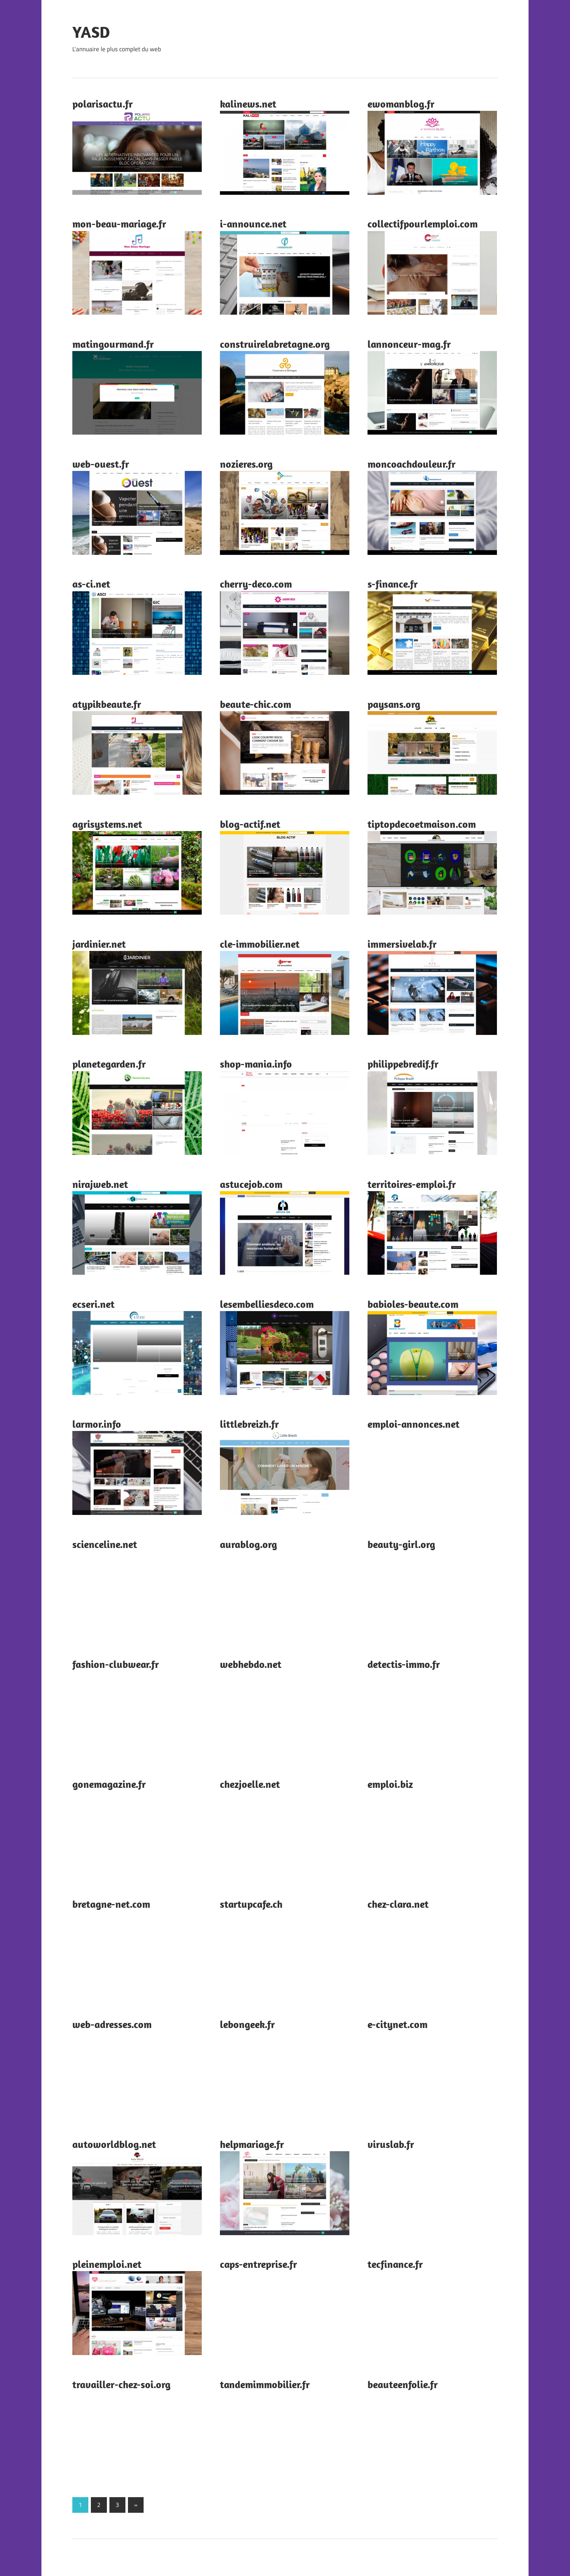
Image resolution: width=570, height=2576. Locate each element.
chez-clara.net (398, 1904)
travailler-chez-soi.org (121, 2384)
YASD (91, 32)
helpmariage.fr (252, 2144)
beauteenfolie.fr (403, 2384)
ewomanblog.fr (401, 103)
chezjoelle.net (250, 1784)
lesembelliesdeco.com (267, 1304)
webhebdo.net (250, 1664)
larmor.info (96, 1424)
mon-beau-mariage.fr (119, 223)
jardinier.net (99, 944)
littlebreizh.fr (249, 1424)
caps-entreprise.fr (258, 2264)
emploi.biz (390, 1784)
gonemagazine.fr (109, 1784)
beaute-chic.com (255, 704)
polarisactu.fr (102, 103)
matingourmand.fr (113, 344)
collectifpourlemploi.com (423, 223)
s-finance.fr (393, 583)
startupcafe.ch (251, 1904)
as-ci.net (91, 583)
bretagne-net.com (111, 1904)
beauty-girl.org (401, 1544)
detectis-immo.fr (404, 1664)
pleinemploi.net (106, 2264)
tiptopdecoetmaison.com (422, 824)
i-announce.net (253, 223)
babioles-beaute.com (413, 1304)
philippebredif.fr (403, 1063)
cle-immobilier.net (260, 944)
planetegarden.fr (109, 1063)
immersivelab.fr (402, 944)
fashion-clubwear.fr (115, 1664)
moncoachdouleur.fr (411, 463)
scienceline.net (104, 1544)
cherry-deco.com (256, 583)
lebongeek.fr (247, 2024)
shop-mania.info (256, 1063)
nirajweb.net (100, 1184)
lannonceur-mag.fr (409, 344)
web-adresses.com (112, 2024)
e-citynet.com (398, 2024)
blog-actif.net (250, 824)
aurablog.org (248, 1544)
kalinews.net (248, 103)
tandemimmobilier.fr (265, 2384)
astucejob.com (251, 1184)
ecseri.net (93, 1304)
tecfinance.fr (395, 2264)
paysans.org (394, 704)
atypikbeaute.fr (106, 704)
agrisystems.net (107, 824)
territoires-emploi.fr (412, 1184)
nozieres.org (246, 463)
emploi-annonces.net (413, 1424)
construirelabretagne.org (275, 344)
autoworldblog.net (114, 2144)
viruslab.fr (391, 2144)
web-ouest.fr (100, 463)
